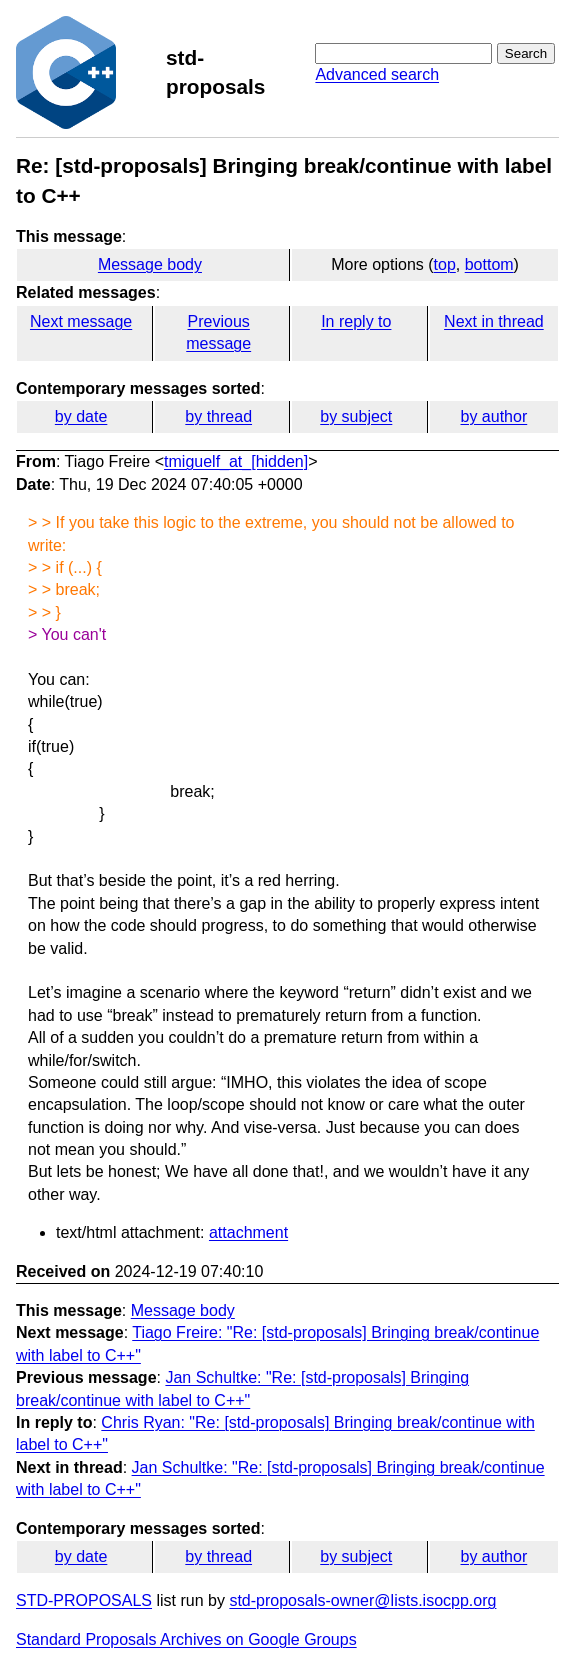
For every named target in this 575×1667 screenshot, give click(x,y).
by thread (218, 416)
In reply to (356, 321)
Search (526, 53)
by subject (356, 416)
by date (81, 416)
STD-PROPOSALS (84, 1600)
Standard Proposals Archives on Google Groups (186, 1639)
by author (494, 416)
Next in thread (494, 321)
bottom (489, 264)
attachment (248, 1232)
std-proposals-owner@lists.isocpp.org (362, 1600)
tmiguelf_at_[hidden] (236, 461)
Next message (81, 321)
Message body (150, 264)
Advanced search (377, 74)
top (445, 264)
